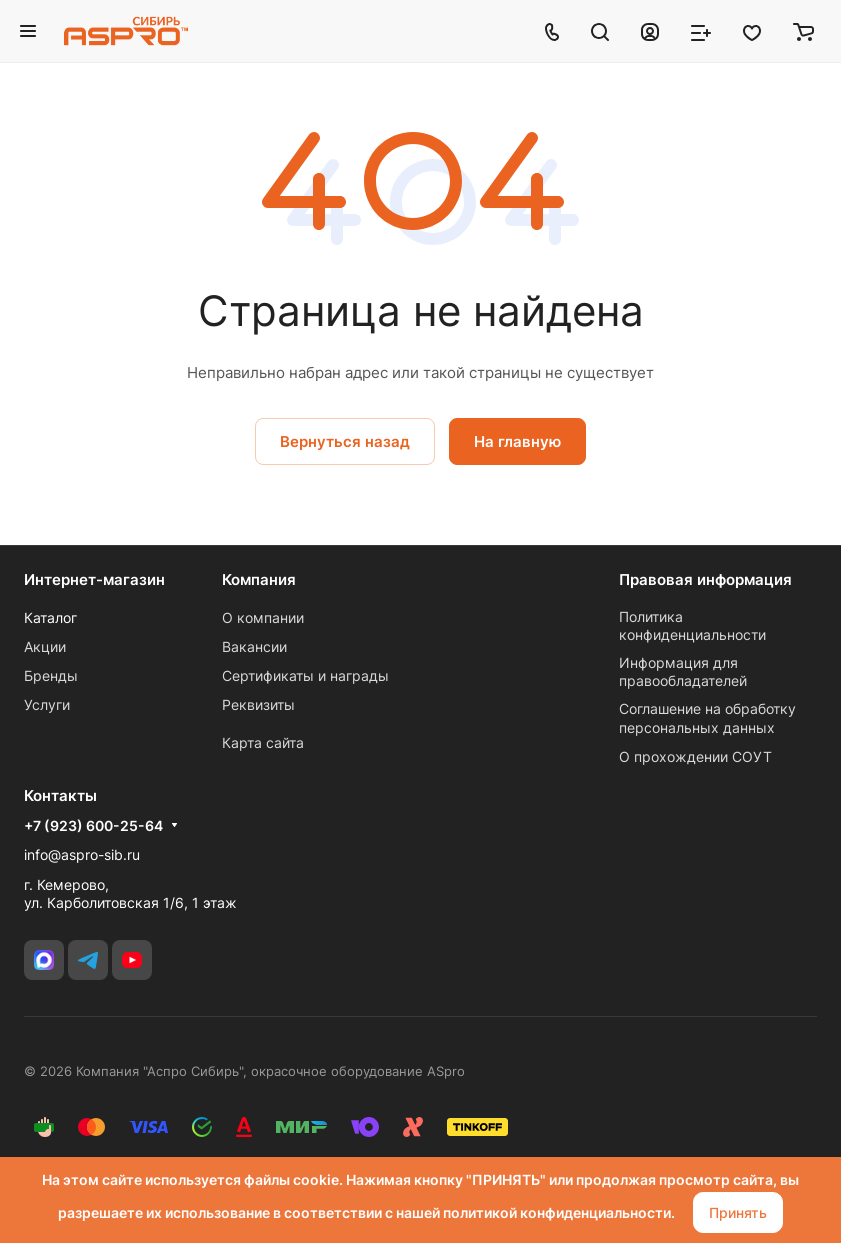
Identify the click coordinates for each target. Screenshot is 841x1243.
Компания (259, 579)
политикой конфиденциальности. (559, 1212)
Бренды (51, 675)
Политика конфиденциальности (692, 625)
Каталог (50, 617)
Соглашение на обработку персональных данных (707, 717)
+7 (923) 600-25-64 (93, 825)
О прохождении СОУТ (695, 756)
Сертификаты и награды (305, 675)
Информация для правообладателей (683, 671)
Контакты (60, 795)
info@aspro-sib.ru (82, 854)
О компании (263, 617)
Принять (738, 1212)
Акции (45, 646)
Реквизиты (258, 704)
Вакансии (254, 646)
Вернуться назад (345, 441)
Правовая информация (705, 579)
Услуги (47, 704)
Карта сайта (263, 742)
